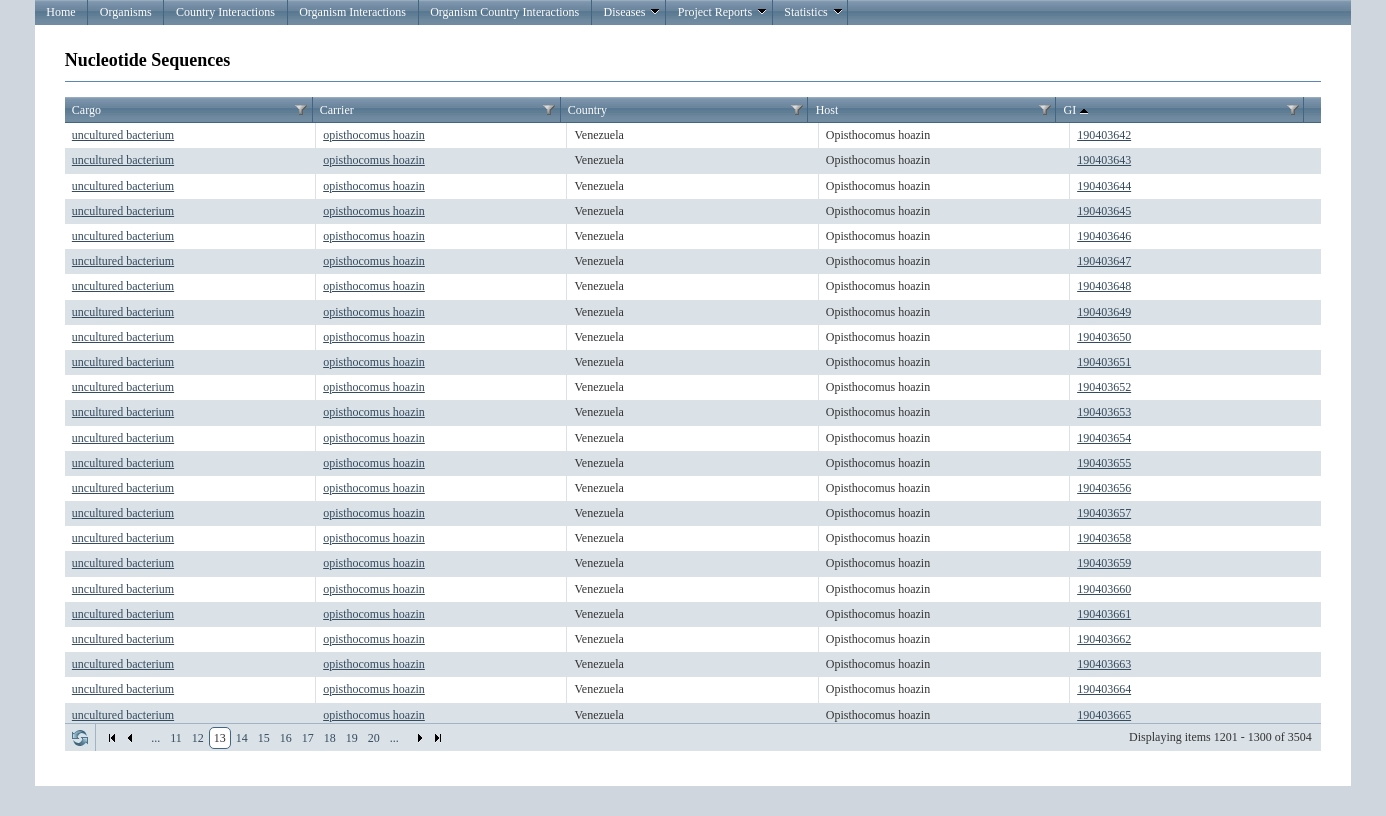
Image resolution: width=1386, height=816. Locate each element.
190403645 (1104, 211)
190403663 (1104, 664)
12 (198, 738)
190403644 (1104, 186)
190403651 (1104, 362)
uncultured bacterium (123, 135)
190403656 (1104, 488)
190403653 (1104, 412)
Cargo (86, 110)
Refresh (80, 738)
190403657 (1104, 513)
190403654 (1104, 438)
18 (330, 738)
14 (242, 738)
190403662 (1104, 639)
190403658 (1104, 538)
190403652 (1104, 387)
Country (587, 110)
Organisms (126, 12)
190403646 (1104, 236)
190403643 (1104, 160)
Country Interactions (225, 12)
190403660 (1104, 589)
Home (60, 12)
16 (286, 738)
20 (374, 738)
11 (176, 738)
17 (308, 738)
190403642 (1104, 135)
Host (827, 110)
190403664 (1104, 689)
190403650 (1104, 337)
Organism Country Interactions (504, 12)
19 (352, 738)
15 (264, 738)
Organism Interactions (352, 12)
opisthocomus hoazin (374, 135)
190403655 (1104, 463)
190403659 (1104, 563)
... (155, 738)
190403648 (1104, 286)
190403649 (1104, 312)
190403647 (1104, 261)
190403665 (1104, 715)
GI (1078, 111)
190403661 (1104, 614)
